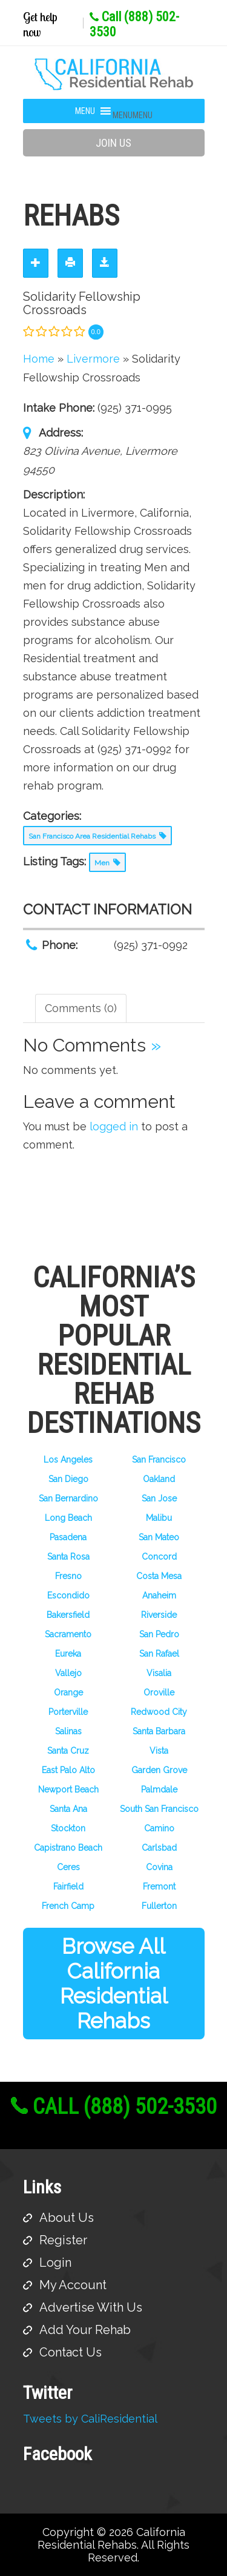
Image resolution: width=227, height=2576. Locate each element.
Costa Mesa (159, 1576)
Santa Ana (68, 1809)
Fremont (159, 1886)
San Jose (159, 1498)
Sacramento (68, 1634)
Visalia (158, 1673)
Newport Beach (68, 1789)
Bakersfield (68, 1615)
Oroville (158, 1692)
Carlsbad (159, 1848)
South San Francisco (159, 1809)
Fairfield (68, 1886)
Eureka (68, 1654)
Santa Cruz (68, 1751)
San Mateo (159, 1537)
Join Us (113, 142)
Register (63, 2240)
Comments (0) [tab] (81, 1008)
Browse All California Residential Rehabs (114, 1983)
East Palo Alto (68, 1770)
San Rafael (159, 1654)
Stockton (68, 1828)
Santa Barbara (159, 1731)
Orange (68, 1692)
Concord (159, 1556)
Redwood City (159, 1712)
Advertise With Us (90, 2307)
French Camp (68, 1906)
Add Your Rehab (85, 2330)
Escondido (68, 1595)
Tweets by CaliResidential (90, 2418)
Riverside (159, 1615)
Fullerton (159, 1906)
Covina (159, 1867)
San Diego (68, 1479)
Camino (159, 1828)
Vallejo (68, 1673)
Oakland (159, 1479)
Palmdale (159, 1789)
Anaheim (159, 1595)
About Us (66, 2217)
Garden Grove (159, 1770)
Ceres (68, 1867)
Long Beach (68, 1518)
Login (55, 2262)
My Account (73, 2285)
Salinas (68, 1731)
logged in (114, 1126)
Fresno (68, 1576)
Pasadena (68, 1537)
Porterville (68, 1712)
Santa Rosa (68, 1556)
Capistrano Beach (68, 1848)
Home (38, 358)
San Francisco (159, 1459)
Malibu (159, 1518)
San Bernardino (68, 1498)
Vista (159, 1751)
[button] (133, 115)
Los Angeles (68, 1459)
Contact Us (70, 2352)
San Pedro (159, 1634)
